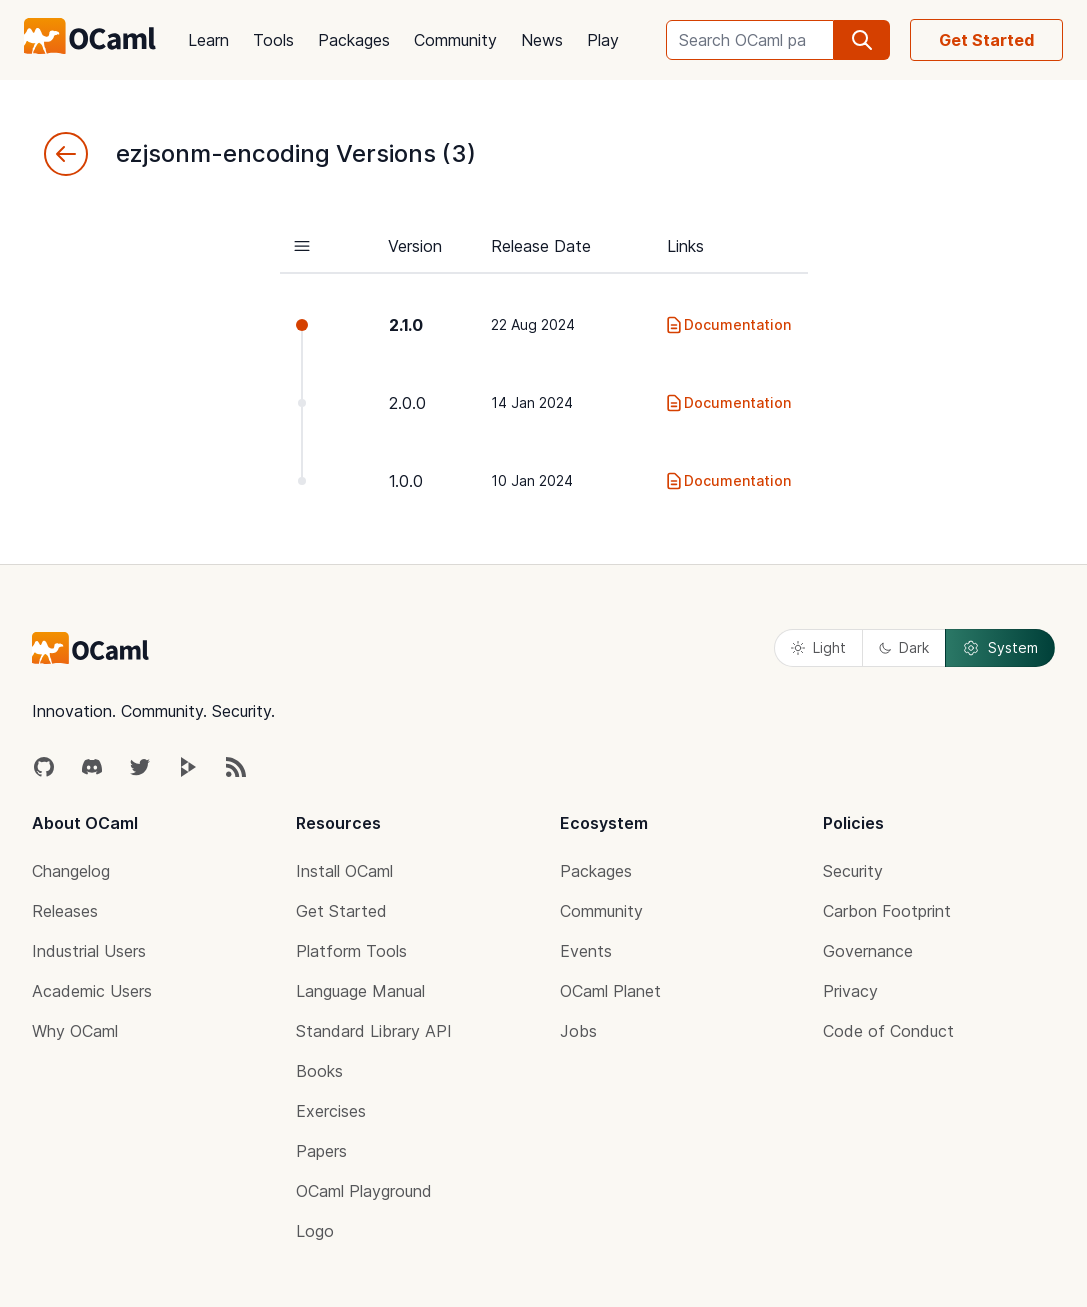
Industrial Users (89, 951)
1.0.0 (406, 481)
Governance (868, 951)
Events (586, 951)
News (542, 40)
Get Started (986, 40)
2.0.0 (407, 403)
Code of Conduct (888, 1031)
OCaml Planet (610, 991)
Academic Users (92, 991)
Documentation (727, 325)
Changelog (71, 871)
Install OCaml (344, 871)
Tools (273, 40)
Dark (904, 647)
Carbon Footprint (887, 911)
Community (455, 40)
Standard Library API (374, 1031)
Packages (354, 40)
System (1000, 648)
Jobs (578, 1031)
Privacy (850, 991)
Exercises (331, 1111)
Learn (208, 40)
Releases (65, 911)
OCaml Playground (364, 1191)
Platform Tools (351, 951)
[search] (862, 40)
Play (603, 40)
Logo (315, 1231)
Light (818, 647)
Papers (321, 1151)
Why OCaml (75, 1031)
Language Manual (360, 991)
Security (853, 871)
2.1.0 (406, 325)
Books (319, 1071)
